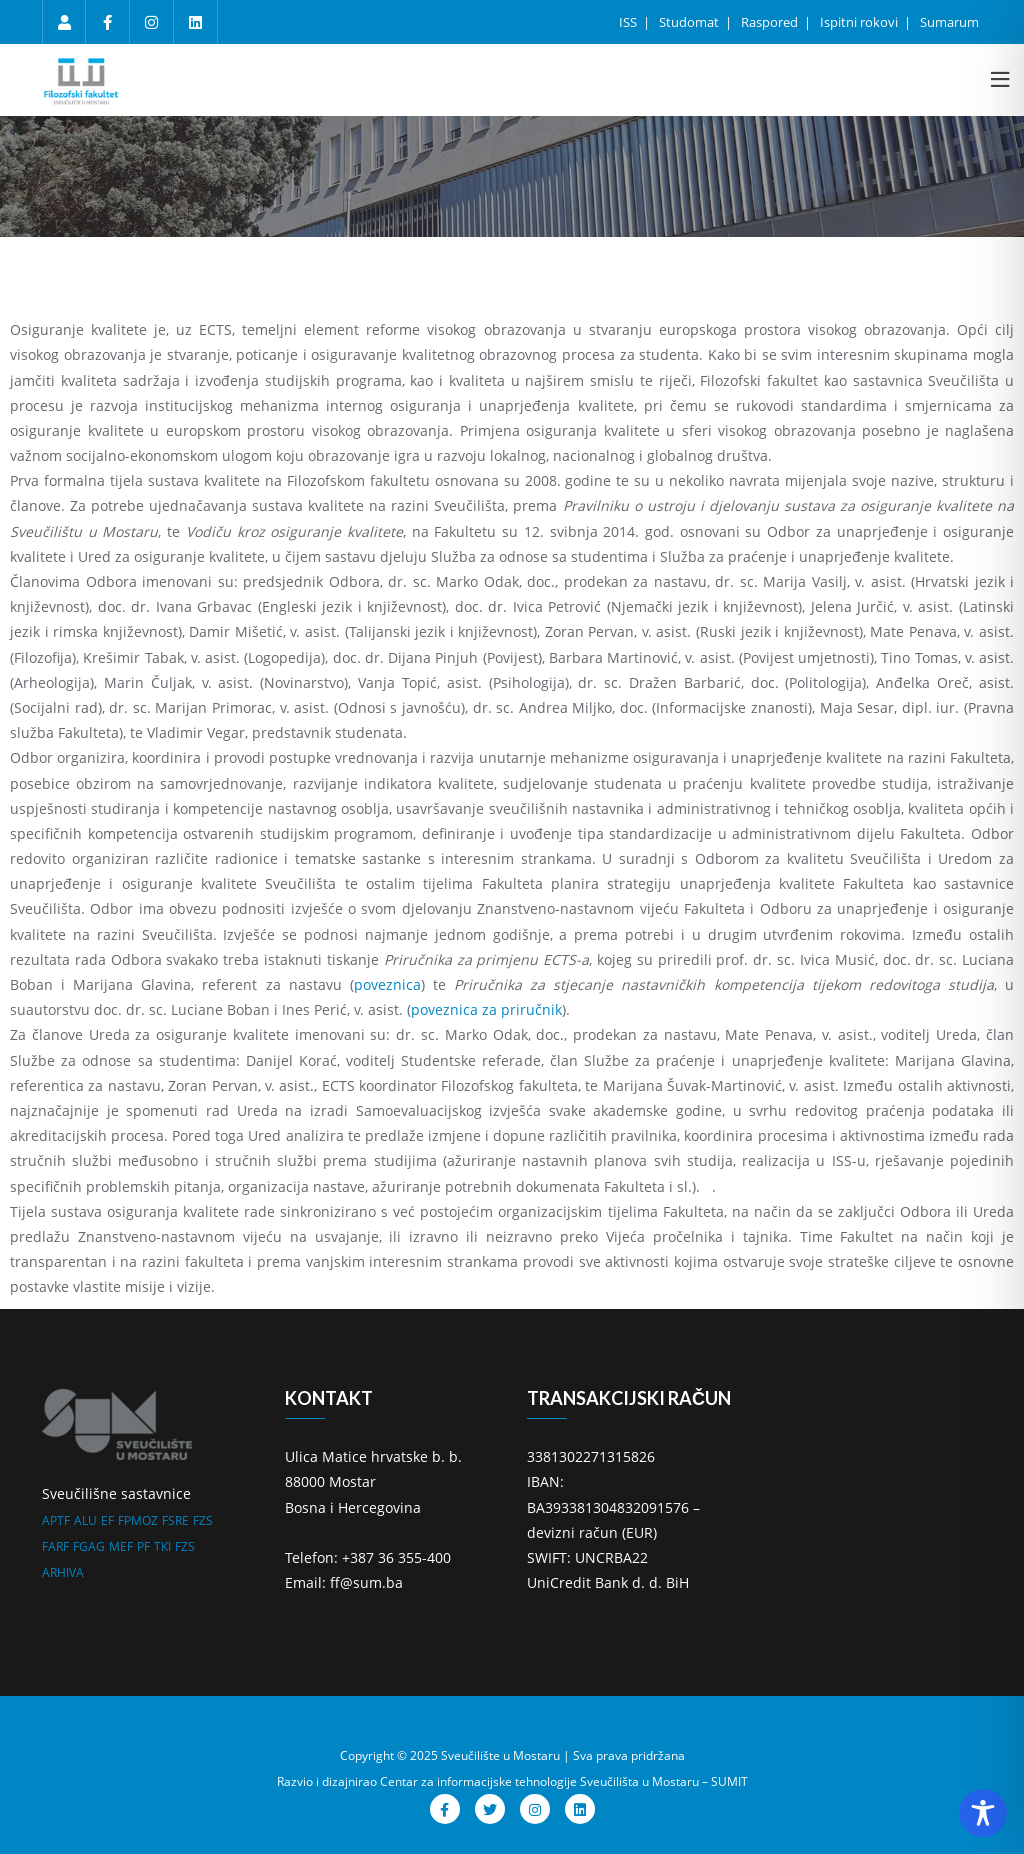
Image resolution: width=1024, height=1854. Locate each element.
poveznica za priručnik (486, 1009)
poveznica (387, 984)
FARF (55, 1546)
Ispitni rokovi (860, 22)
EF (107, 1520)
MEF (121, 1546)
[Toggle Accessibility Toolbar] (983, 1813)
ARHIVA (63, 1572)
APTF (56, 1520)
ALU (85, 1520)
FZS (203, 1520)
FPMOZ (138, 1520)
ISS (629, 22)
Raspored (771, 22)
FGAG (89, 1546)
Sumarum (949, 22)
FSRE (175, 1520)
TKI (162, 1546)
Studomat (690, 22)
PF (143, 1546)
